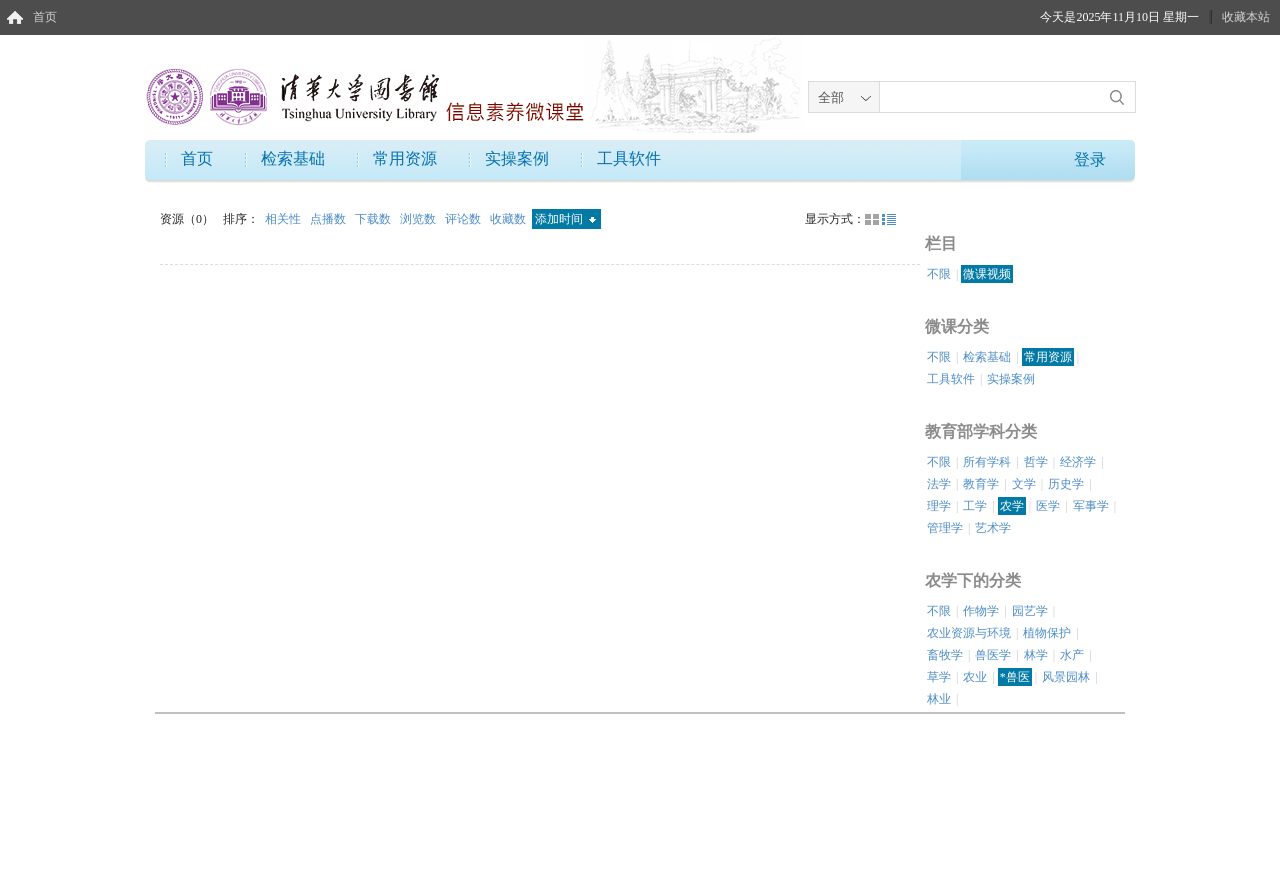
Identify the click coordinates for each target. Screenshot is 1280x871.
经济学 (1078, 462)
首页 (45, 17)
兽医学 (993, 655)
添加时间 (565, 219)
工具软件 (629, 158)
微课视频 (987, 274)
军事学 (1091, 506)
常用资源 (405, 158)
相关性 (284, 219)
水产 (1072, 655)
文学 (1024, 484)
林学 (1036, 655)
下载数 (374, 219)
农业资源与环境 (969, 633)
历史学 (1066, 484)
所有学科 (987, 462)
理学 (939, 506)
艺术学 (993, 528)
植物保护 (1047, 633)
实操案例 (517, 158)
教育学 (981, 484)
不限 (939, 274)
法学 (939, 484)
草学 (939, 677)
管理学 (945, 528)
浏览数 (419, 219)
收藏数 (509, 219)
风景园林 (1066, 677)
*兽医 (1015, 677)
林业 (939, 699)
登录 (1090, 159)
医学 (1048, 506)
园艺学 (1030, 611)
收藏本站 (1246, 17)
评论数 (464, 219)
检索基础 (293, 158)
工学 (975, 506)
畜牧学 (945, 655)
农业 (975, 677)
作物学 (981, 611)
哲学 (1036, 462)
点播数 (329, 219)
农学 (1012, 506)
